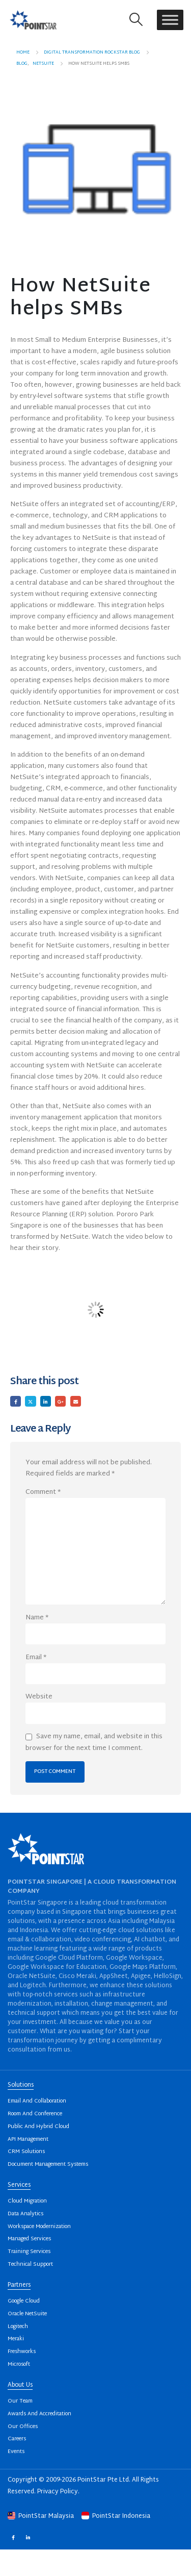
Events (16, 2452)
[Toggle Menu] (170, 19)
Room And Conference (35, 2114)
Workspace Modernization (39, 2227)
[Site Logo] (33, 20)
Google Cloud (24, 2301)
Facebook (15, 1401)
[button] (136, 20)
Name (36, 1617)
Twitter (30, 1401)
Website (38, 1697)
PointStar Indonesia (115, 2516)
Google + (60, 1401)
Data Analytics (25, 2214)
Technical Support (30, 2264)
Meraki (16, 2339)
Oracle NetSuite (27, 2314)
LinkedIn (45, 1401)
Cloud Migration (27, 2201)
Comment (43, 1492)
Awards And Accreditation (39, 2414)
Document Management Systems (48, 2164)
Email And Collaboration (37, 2101)
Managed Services (29, 2239)
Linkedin (27, 2537)
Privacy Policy (57, 2491)
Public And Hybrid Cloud (38, 2127)
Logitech (18, 2327)
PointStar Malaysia (41, 2516)
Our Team (20, 2401)
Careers (17, 2439)
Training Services (29, 2252)
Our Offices (23, 2427)
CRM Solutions (26, 2152)
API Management (28, 2139)
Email (75, 1401)
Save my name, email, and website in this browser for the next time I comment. (93, 1742)
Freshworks (22, 2352)
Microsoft (19, 2364)
